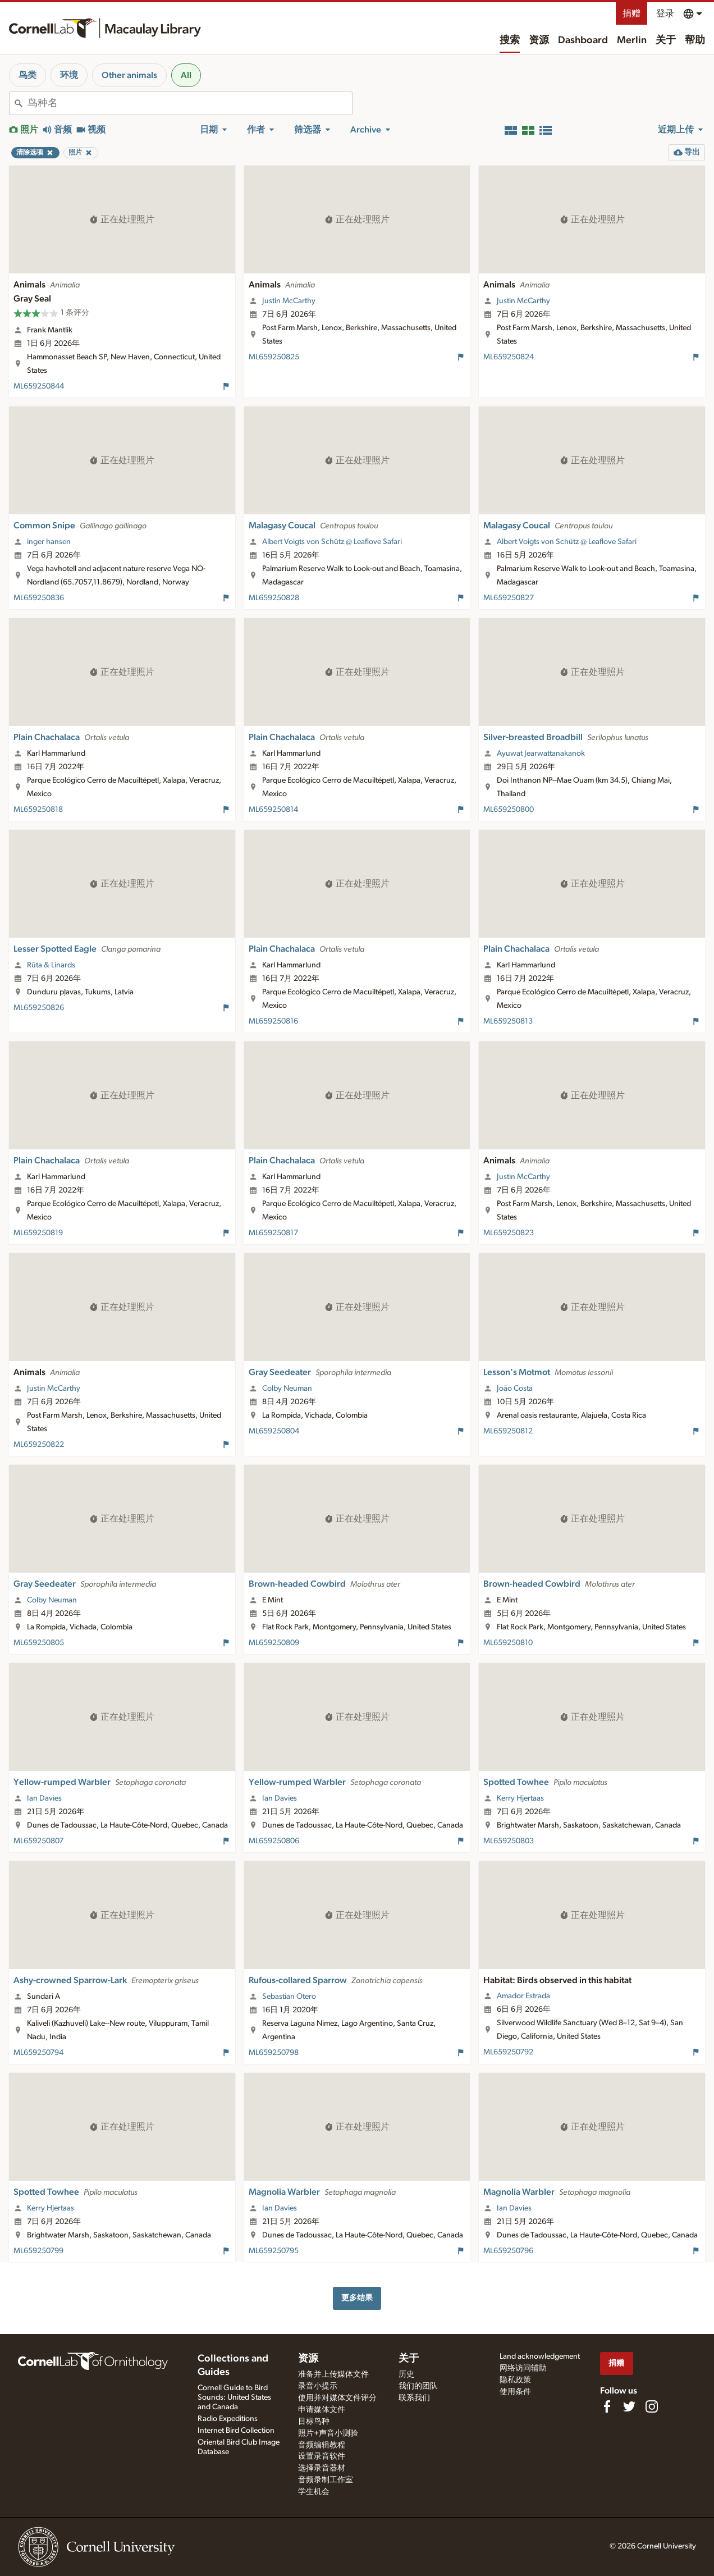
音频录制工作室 (325, 2480)
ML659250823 (508, 1233)
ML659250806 (274, 1841)
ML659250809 (274, 1643)
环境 (69, 75)
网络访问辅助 (523, 2368)
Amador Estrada (523, 1996)
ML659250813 (508, 1021)
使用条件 (515, 2392)
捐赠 (631, 13)
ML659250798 (274, 2053)
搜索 (510, 40)
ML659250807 (38, 1841)
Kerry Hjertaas (520, 1798)
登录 (665, 13)
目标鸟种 (313, 2422)
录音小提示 (317, 2386)
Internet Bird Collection (236, 2431)
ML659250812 (508, 1431)
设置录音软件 (321, 2456)
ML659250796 (508, 2251)
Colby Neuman (287, 1388)
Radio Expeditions (228, 2419)
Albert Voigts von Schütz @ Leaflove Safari (332, 542)
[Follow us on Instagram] (651, 2406)
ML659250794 (38, 2053)
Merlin (632, 40)
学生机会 (313, 2492)
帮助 (695, 40)
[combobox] (190, 103)
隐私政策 (515, 2380)
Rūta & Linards (51, 965)
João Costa (515, 1388)
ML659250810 (508, 1643)
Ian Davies (44, 1798)
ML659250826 (38, 1008)
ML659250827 (508, 598)
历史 (406, 2374)
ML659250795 (274, 2251)
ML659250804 (274, 1431)
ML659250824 (508, 357)
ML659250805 (38, 1643)
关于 (666, 40)
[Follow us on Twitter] (629, 2406)
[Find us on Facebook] (607, 2406)
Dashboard (583, 40)
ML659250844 (38, 386)
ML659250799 (38, 2251)
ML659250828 (274, 598)
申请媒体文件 (321, 2410)
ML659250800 (508, 810)
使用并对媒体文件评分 (337, 2398)
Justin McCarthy (288, 301)
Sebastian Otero (289, 1996)
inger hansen (49, 542)
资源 (539, 40)
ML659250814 (273, 810)
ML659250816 (273, 1021)
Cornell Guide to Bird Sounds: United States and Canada (234, 2397)
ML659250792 (508, 2052)
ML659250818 (38, 810)
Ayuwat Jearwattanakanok (541, 753)
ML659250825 (274, 357)
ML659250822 (38, 1445)
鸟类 (27, 75)
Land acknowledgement (540, 2356)
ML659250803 (508, 1841)
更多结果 (357, 2298)
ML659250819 (38, 1233)
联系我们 (414, 2398)
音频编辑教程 (321, 2445)
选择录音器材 (321, 2468)
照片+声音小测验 (328, 2433)
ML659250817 (273, 1233)
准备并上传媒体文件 (333, 2374)
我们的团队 (418, 2386)
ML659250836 (38, 598)
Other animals (129, 75)
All (186, 75)
